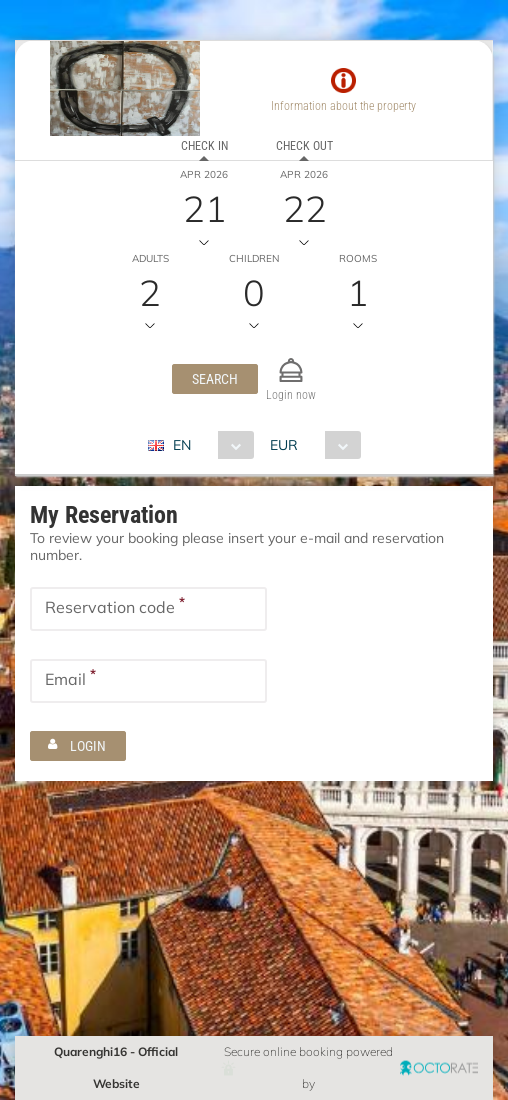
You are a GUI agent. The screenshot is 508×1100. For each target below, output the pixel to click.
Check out (304, 146)
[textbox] (148, 609)
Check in (204, 146)
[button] (215, 379)
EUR (284, 445)
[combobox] (208, 445)
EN (182, 445)
